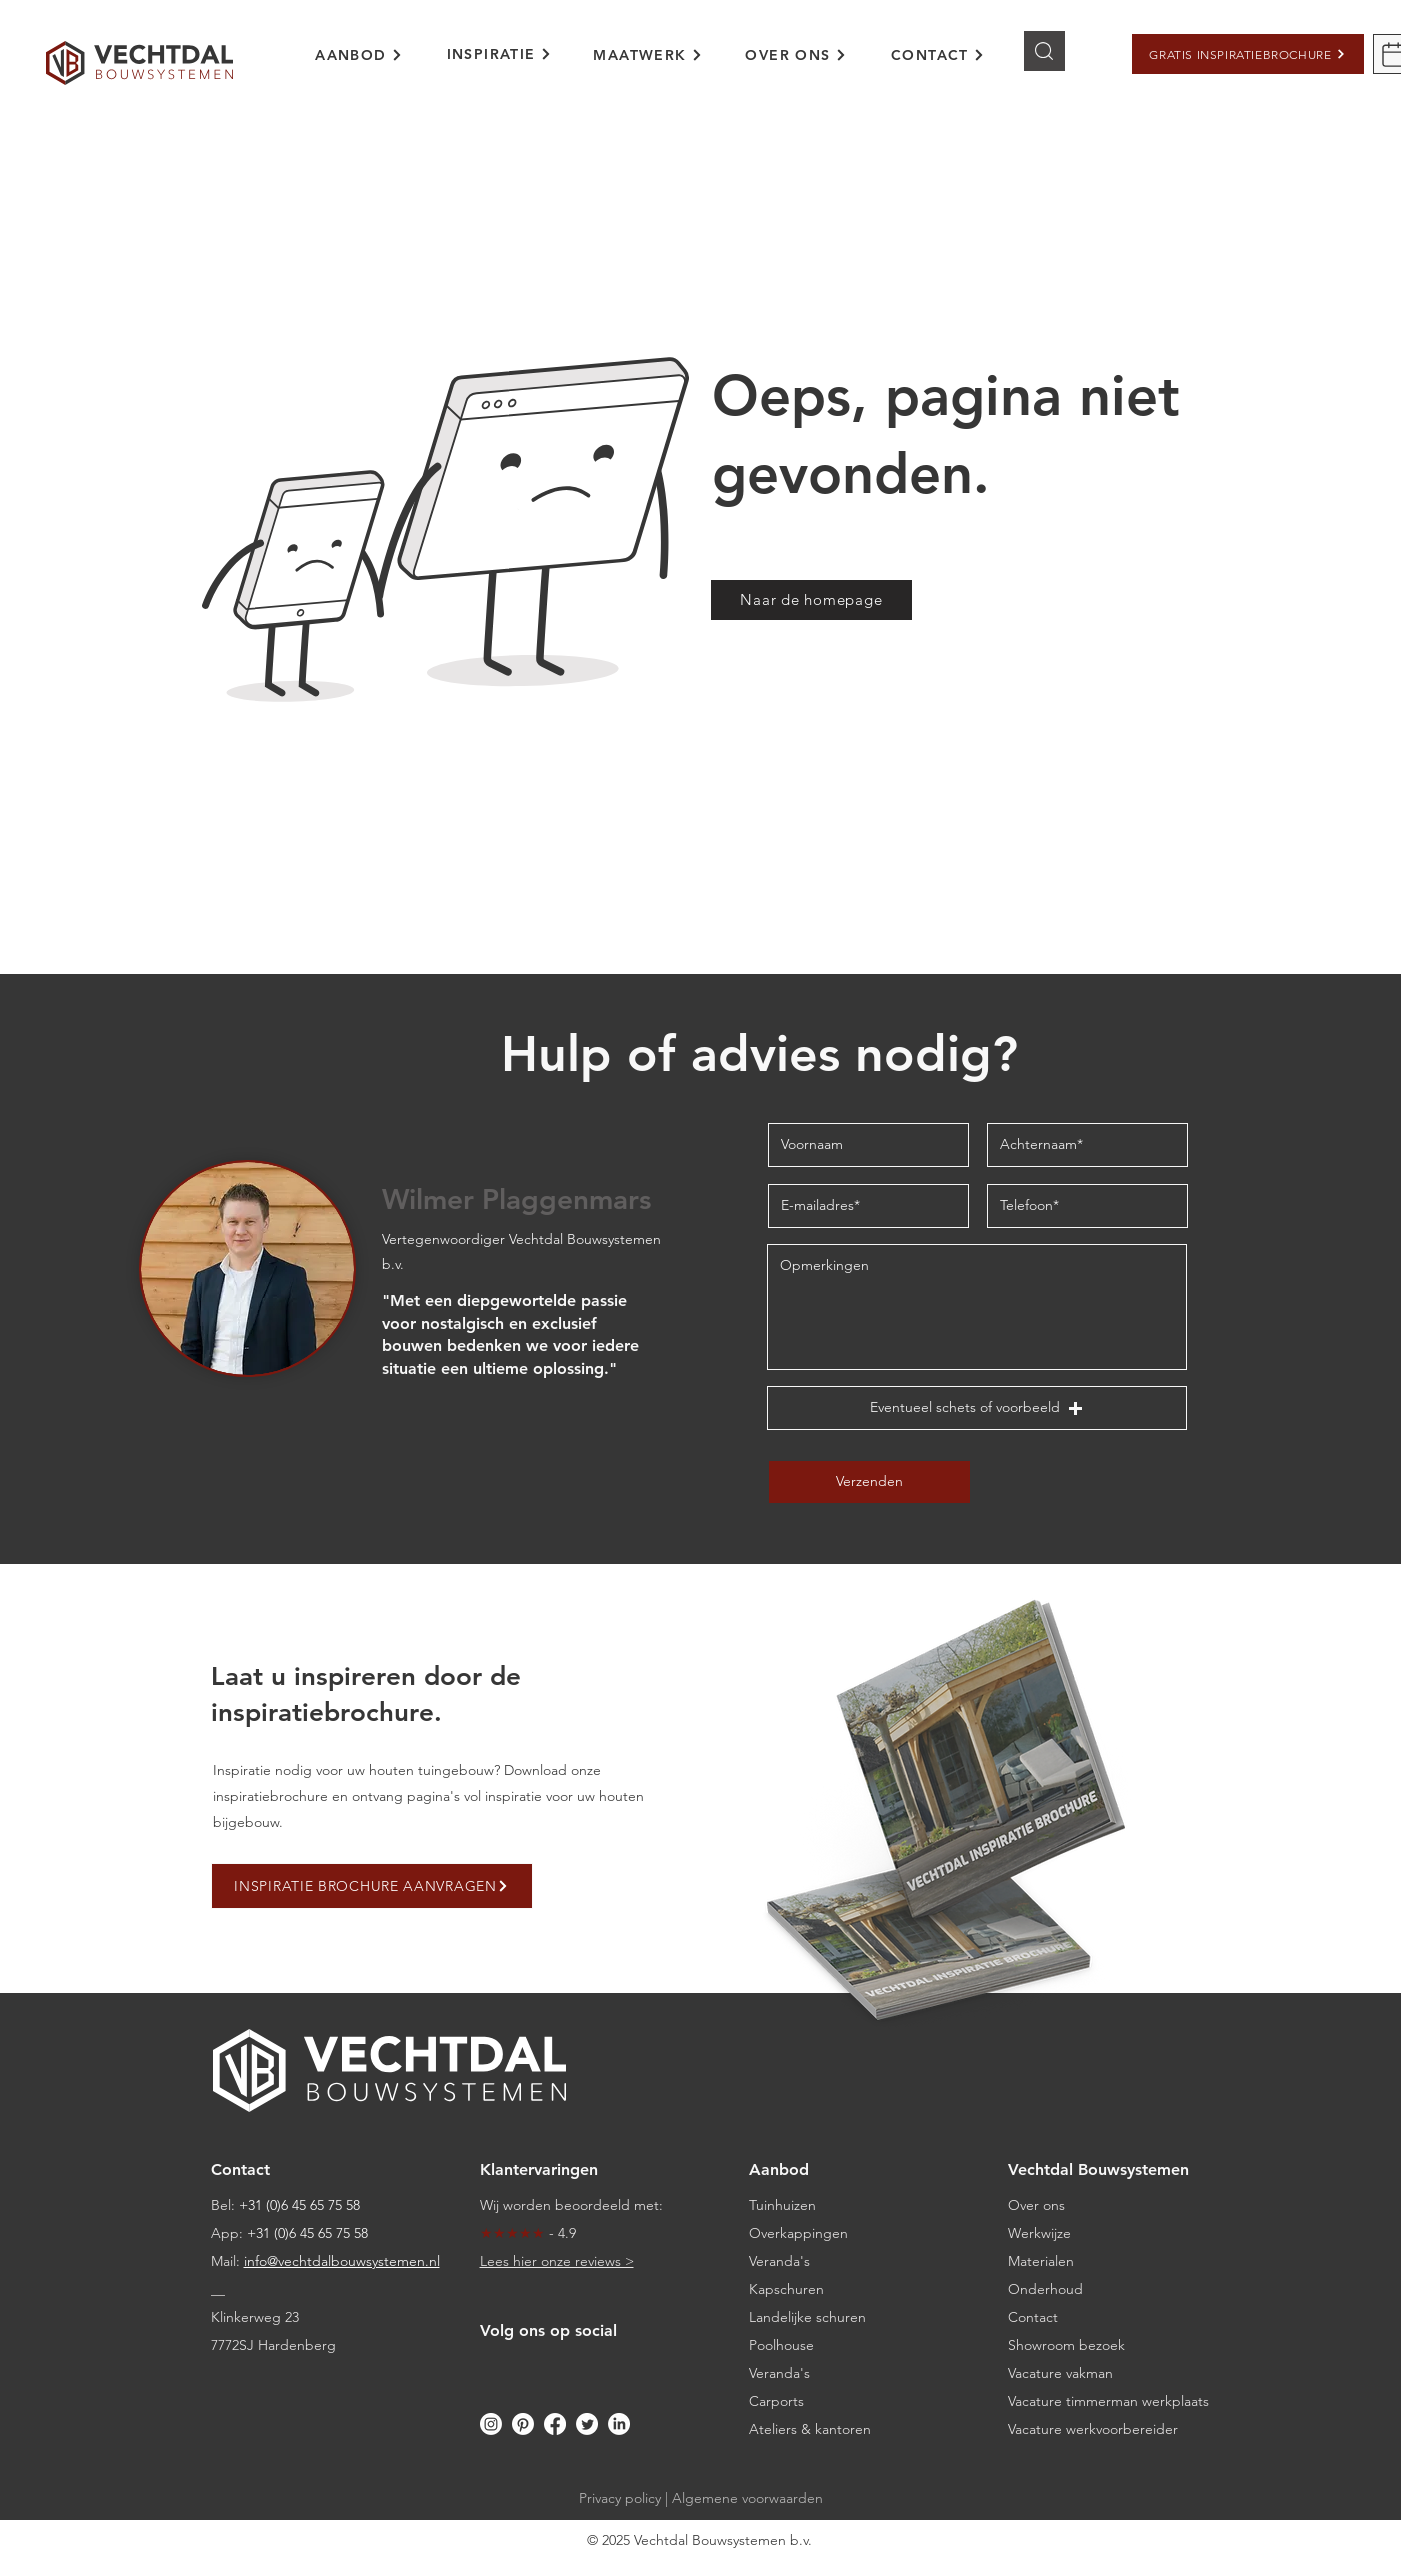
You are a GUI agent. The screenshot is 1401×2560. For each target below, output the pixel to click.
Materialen (1041, 2261)
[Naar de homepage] (811, 600)
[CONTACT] (938, 55)
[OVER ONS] (796, 55)
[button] (1248, 54)
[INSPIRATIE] (499, 54)
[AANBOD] (359, 55)
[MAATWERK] (648, 55)
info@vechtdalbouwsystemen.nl (342, 2261)
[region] (373, 66)
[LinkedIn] (619, 2424)
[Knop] (1044, 51)
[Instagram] (491, 2424)
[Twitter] (587, 2424)
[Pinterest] (523, 2424)
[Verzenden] (869, 1482)
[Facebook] (555, 2424)
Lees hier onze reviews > (557, 2261)
